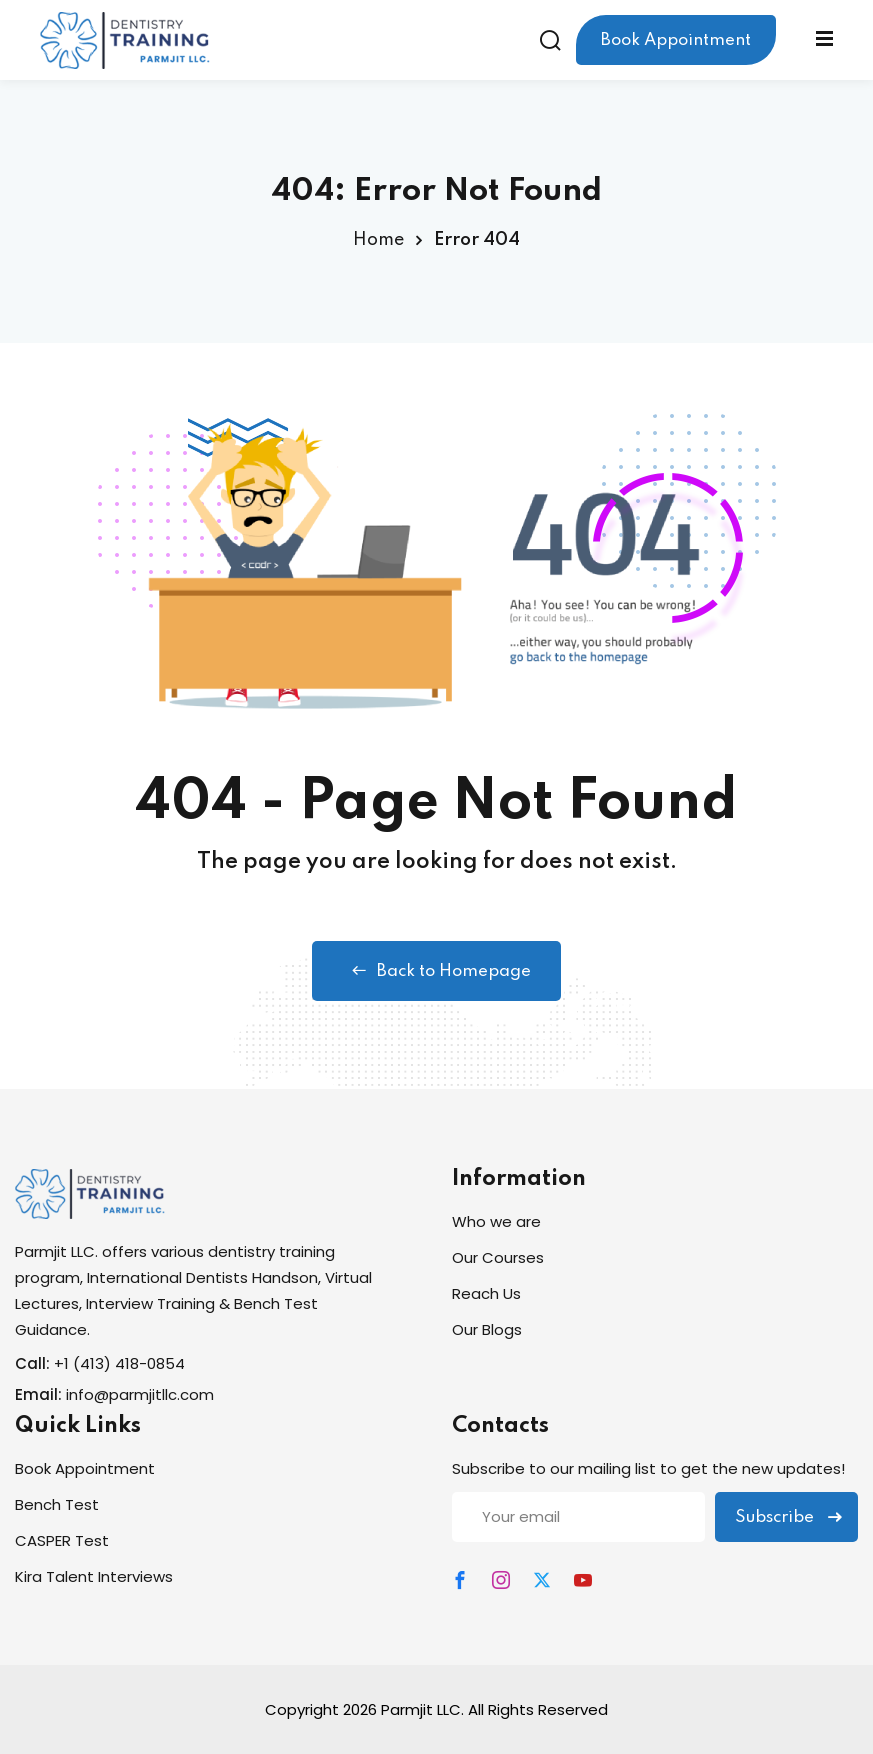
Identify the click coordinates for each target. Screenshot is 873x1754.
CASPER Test (62, 1540)
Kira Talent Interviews (94, 1576)
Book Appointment (676, 40)
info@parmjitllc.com (140, 1394)
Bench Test (57, 1504)
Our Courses (498, 1257)
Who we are (496, 1221)
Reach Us (486, 1293)
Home (378, 240)
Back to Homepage (436, 971)
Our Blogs (487, 1329)
